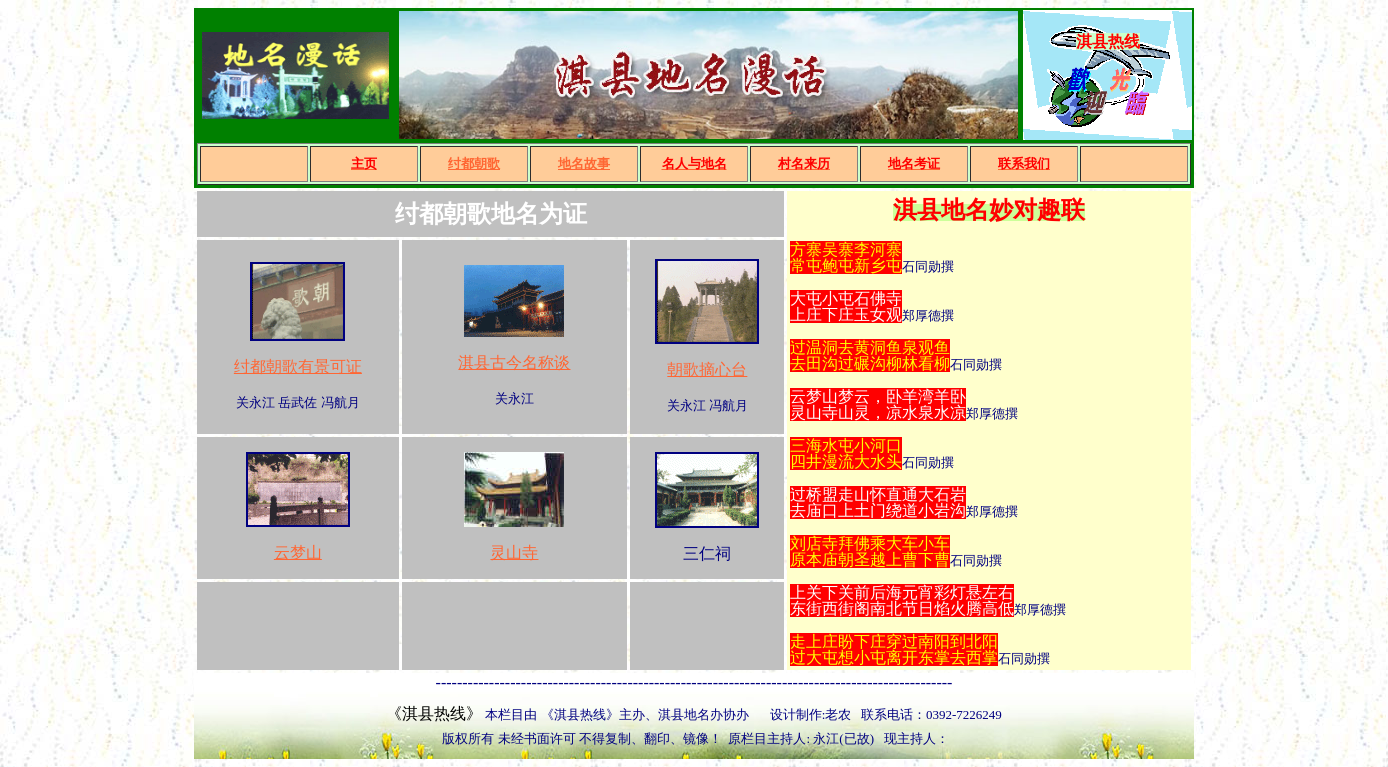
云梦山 (298, 552)
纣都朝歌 (474, 163)
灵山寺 (514, 552)
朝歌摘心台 (707, 369)
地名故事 (584, 163)
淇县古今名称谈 (514, 362)
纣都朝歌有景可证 (298, 366)
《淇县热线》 (434, 713)
